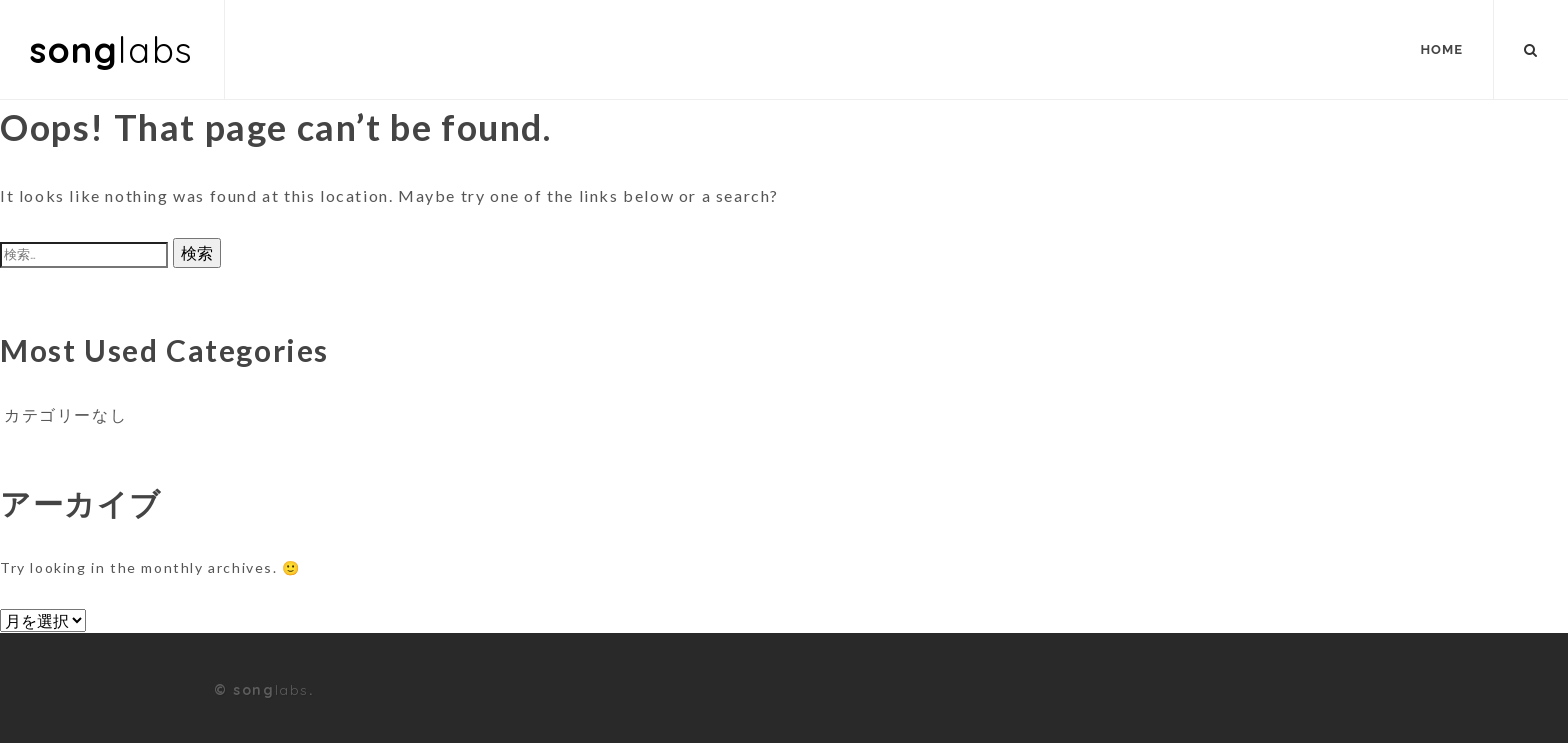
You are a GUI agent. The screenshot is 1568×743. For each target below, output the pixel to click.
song (112, 50)
